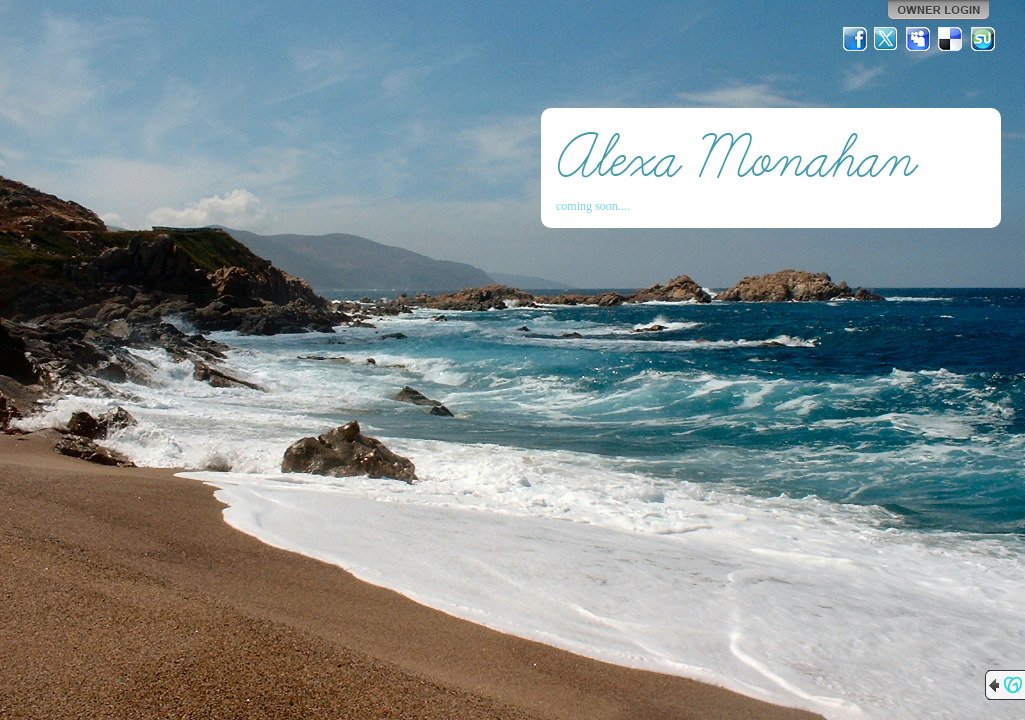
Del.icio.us (951, 39)
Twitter (887, 39)
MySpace (919, 39)
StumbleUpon (983, 39)
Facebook (855, 39)
